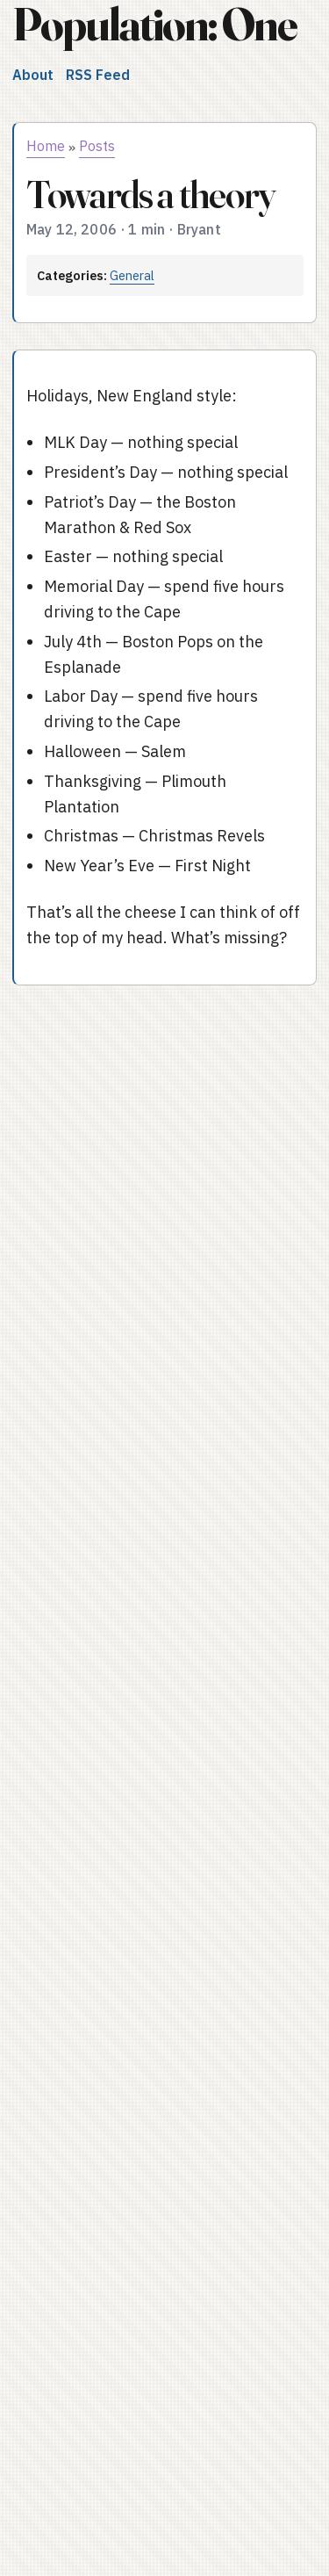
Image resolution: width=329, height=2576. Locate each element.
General (132, 275)
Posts (97, 146)
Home (45, 146)
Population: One (154, 24)
